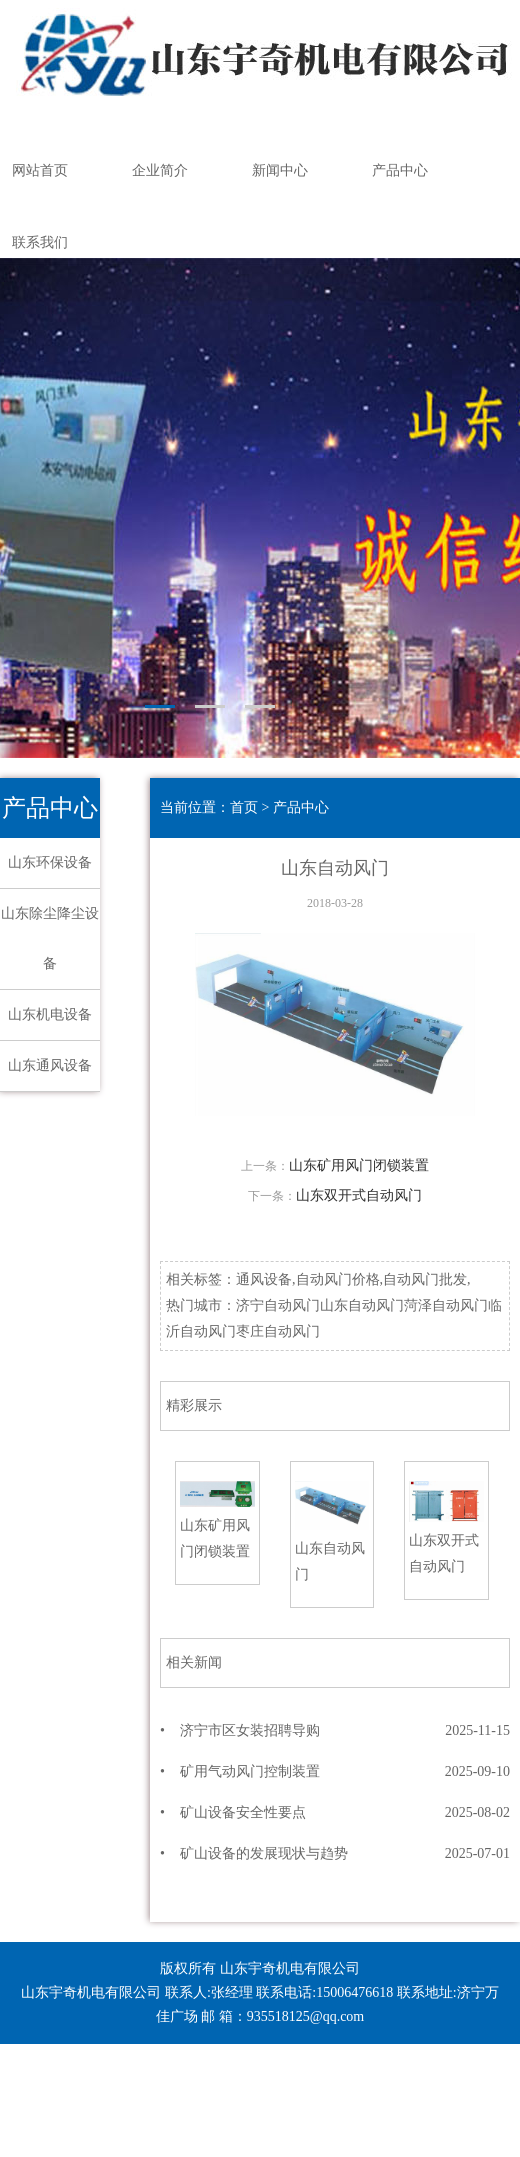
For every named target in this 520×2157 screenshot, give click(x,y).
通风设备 (264, 1279)
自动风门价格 (338, 1279)
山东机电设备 (50, 1014)
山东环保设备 (50, 862)
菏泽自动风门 (446, 1305)
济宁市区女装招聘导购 (250, 1730)
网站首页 (40, 170)
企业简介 (160, 170)
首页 (244, 807)
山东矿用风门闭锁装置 (359, 1165)
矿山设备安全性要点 (243, 1812)
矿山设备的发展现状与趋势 (264, 1853)
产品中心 (400, 170)
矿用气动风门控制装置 (250, 1771)
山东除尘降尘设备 (50, 938)
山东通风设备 (50, 1065)
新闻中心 (280, 170)
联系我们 (40, 242)
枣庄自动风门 (278, 1331)
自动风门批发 (425, 1279)
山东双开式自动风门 (359, 1195)
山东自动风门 (362, 1305)
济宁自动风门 (278, 1305)
